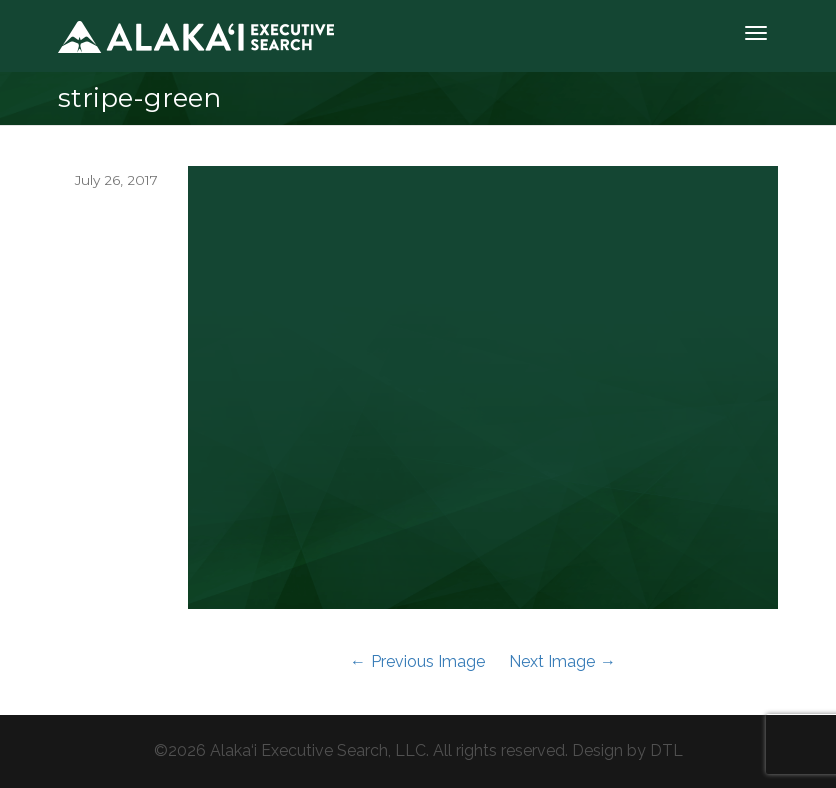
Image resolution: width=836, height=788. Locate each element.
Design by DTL (627, 750)
